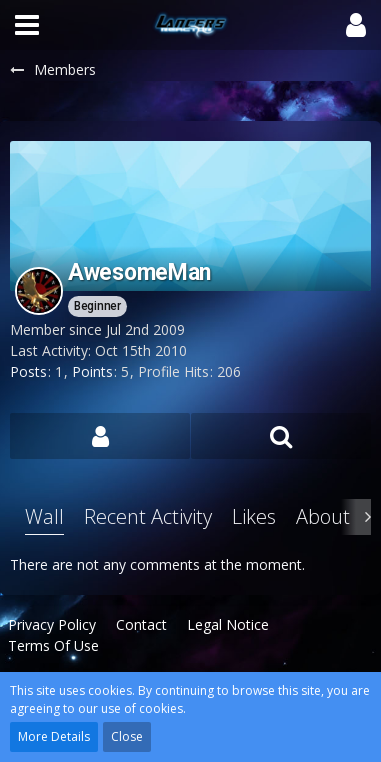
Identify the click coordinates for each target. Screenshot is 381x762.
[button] (27, 25)
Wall (44, 516)
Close (127, 736)
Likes (254, 516)
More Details (54, 736)
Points (92, 371)
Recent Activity (148, 516)
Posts (28, 371)
